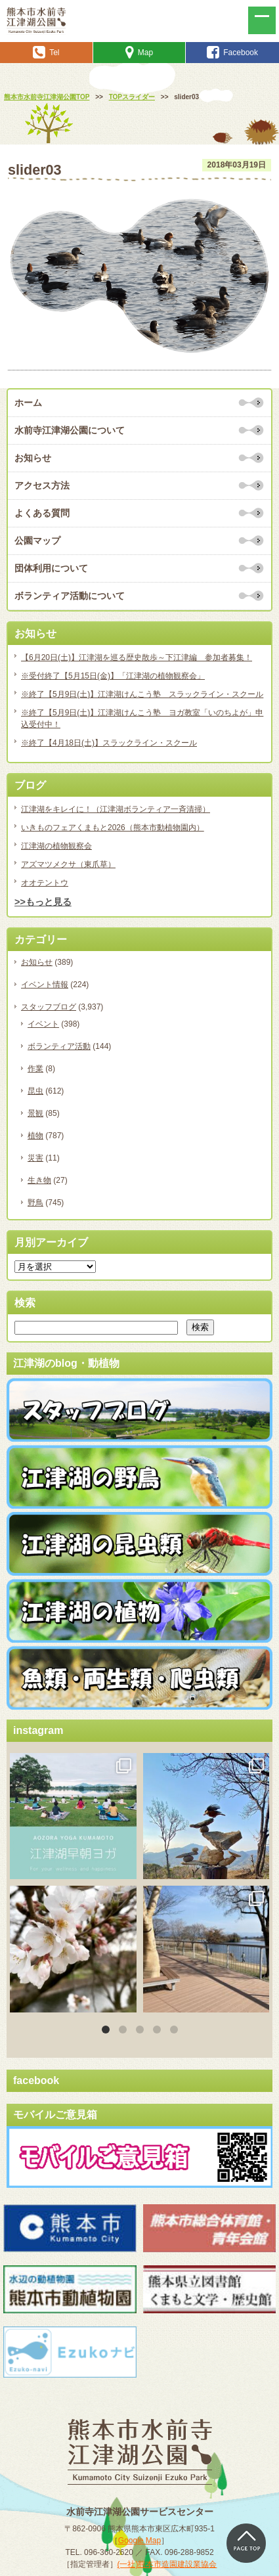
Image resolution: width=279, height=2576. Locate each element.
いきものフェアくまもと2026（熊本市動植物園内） (112, 827)
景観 (35, 1113)
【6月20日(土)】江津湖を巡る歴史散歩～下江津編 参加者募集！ (136, 657)
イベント (43, 1024)
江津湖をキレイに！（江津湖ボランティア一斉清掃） (115, 809)
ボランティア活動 (59, 1046)
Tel (46, 52)
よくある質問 (42, 513)
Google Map (139, 2540)
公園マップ (37, 540)
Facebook (232, 52)
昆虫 (35, 1091)
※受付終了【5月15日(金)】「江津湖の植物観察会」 (113, 675)
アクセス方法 (42, 485)
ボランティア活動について (69, 595)
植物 (35, 1135)
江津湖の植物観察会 (56, 846)
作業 (35, 1068)
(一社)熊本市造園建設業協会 (167, 2564)
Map (139, 52)
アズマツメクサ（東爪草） (68, 864)
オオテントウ (44, 882)
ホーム (28, 402)
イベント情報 (44, 984)
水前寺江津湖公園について (69, 430)
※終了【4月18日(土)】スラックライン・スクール (109, 742)
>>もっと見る (43, 902)
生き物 (39, 1180)
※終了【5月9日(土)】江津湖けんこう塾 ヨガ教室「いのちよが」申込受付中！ (142, 718)
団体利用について (51, 568)
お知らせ (32, 458)
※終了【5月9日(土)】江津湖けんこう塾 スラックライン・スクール (142, 694)
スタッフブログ (48, 1006)
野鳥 (35, 1202)
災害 (35, 1158)
